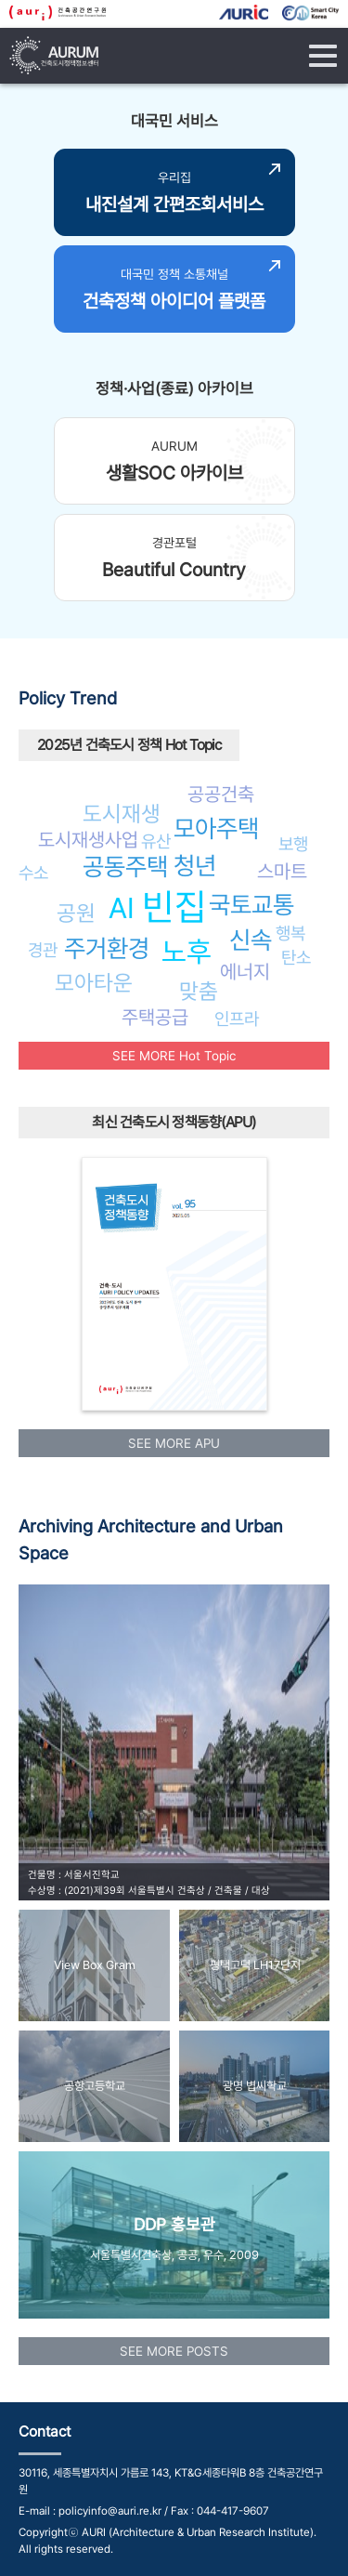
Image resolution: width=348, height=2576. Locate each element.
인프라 (236, 1018)
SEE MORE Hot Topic (174, 1055)
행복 (290, 933)
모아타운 (94, 982)
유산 (156, 841)
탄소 (296, 957)
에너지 (245, 971)
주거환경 (106, 948)
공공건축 (220, 794)
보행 (293, 844)
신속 (250, 940)
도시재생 (122, 813)
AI (122, 908)
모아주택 (216, 828)
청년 (195, 865)
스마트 (282, 871)
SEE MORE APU (174, 1443)
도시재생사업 (88, 839)
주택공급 (155, 1017)
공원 (76, 913)
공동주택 (125, 866)
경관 (43, 950)
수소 (33, 872)
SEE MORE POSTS (174, 2351)
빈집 (174, 906)
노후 (186, 951)
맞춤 (198, 991)
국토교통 (251, 904)
